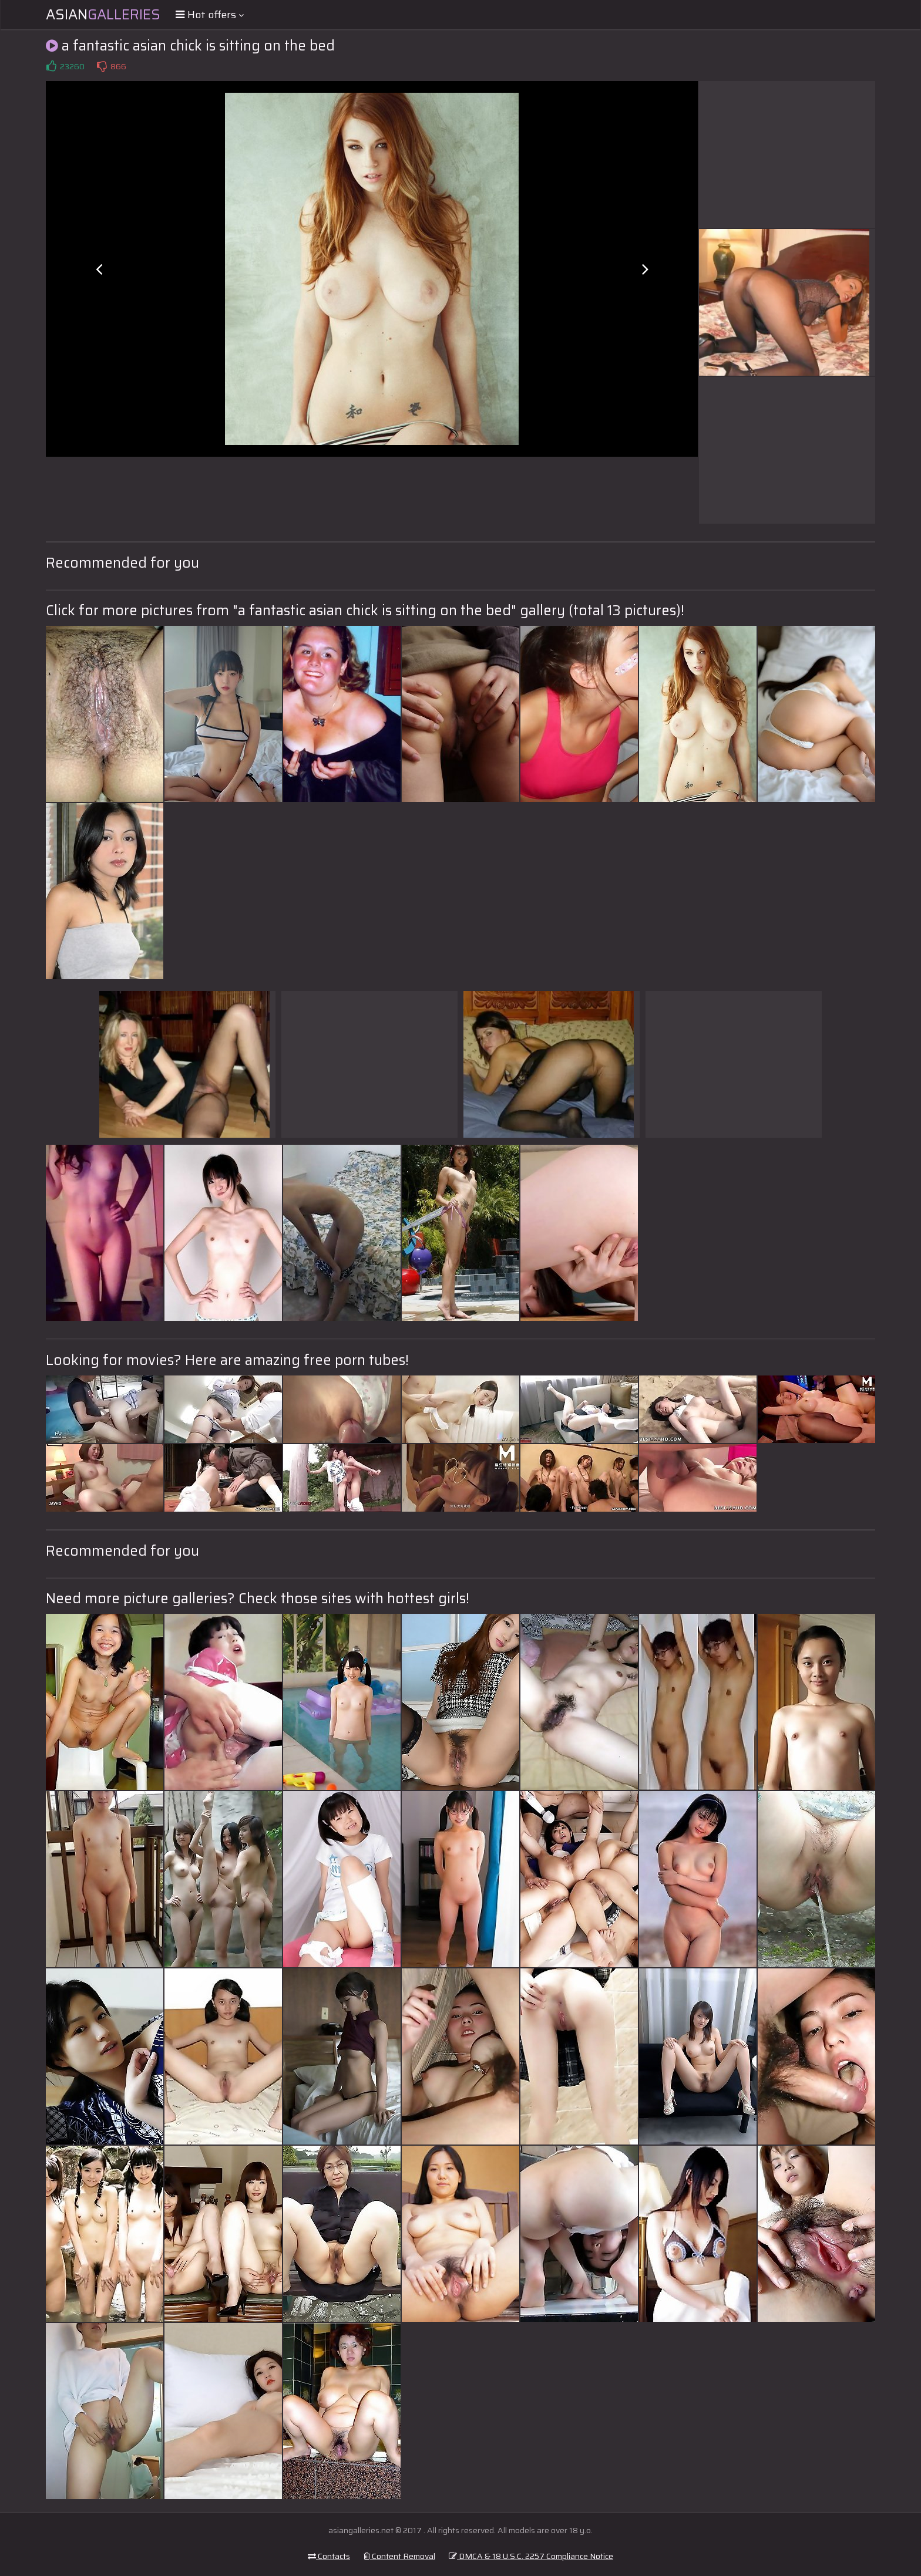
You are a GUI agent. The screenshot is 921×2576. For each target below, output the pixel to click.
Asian (103, 15)
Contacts (329, 2556)
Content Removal (399, 2556)
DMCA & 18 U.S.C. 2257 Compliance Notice (531, 2556)
